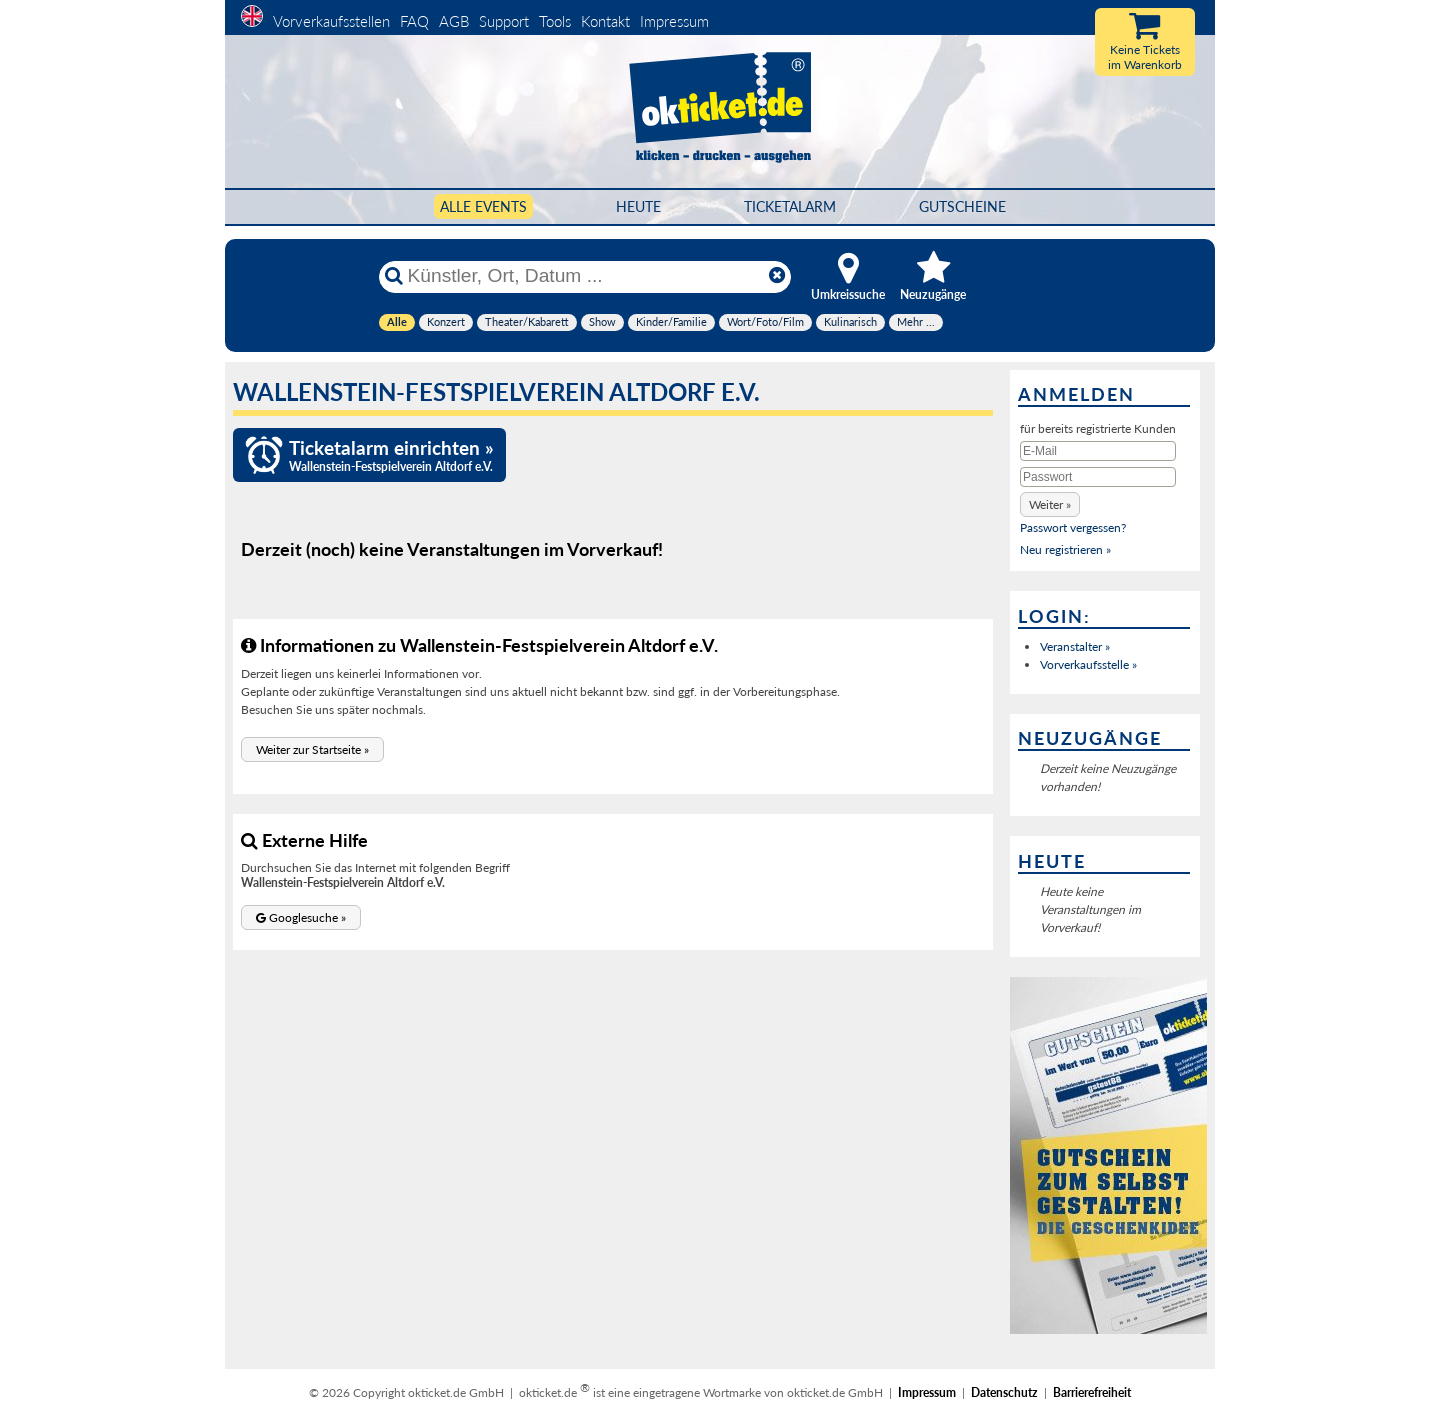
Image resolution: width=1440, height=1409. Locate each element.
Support (504, 21)
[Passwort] (1098, 477)
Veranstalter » (1075, 646)
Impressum (674, 21)
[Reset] (777, 276)
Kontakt (605, 21)
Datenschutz (1004, 1392)
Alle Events (483, 206)
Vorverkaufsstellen (331, 21)
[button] (312, 749)
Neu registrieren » (1065, 549)
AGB (454, 21)
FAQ (414, 21)
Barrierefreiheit (1092, 1392)
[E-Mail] (1098, 451)
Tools (555, 21)
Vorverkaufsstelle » (1088, 664)
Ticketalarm (790, 206)
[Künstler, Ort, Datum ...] (584, 276)
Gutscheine (962, 206)
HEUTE (638, 206)
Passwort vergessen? (1073, 527)
